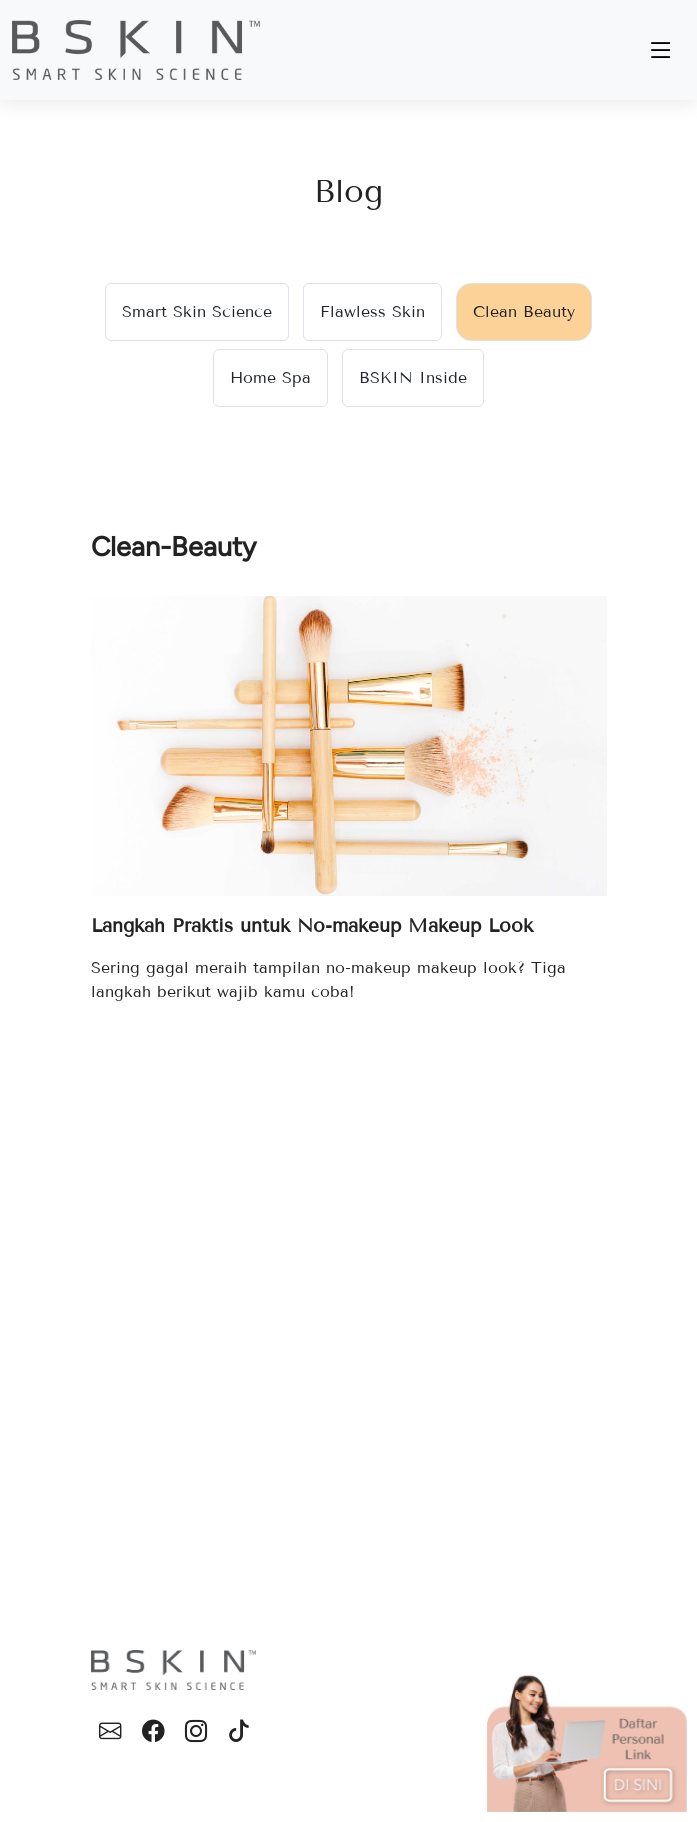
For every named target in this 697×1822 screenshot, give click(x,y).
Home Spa (270, 377)
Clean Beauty (524, 311)
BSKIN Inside (413, 377)
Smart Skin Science (197, 311)
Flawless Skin (372, 311)
